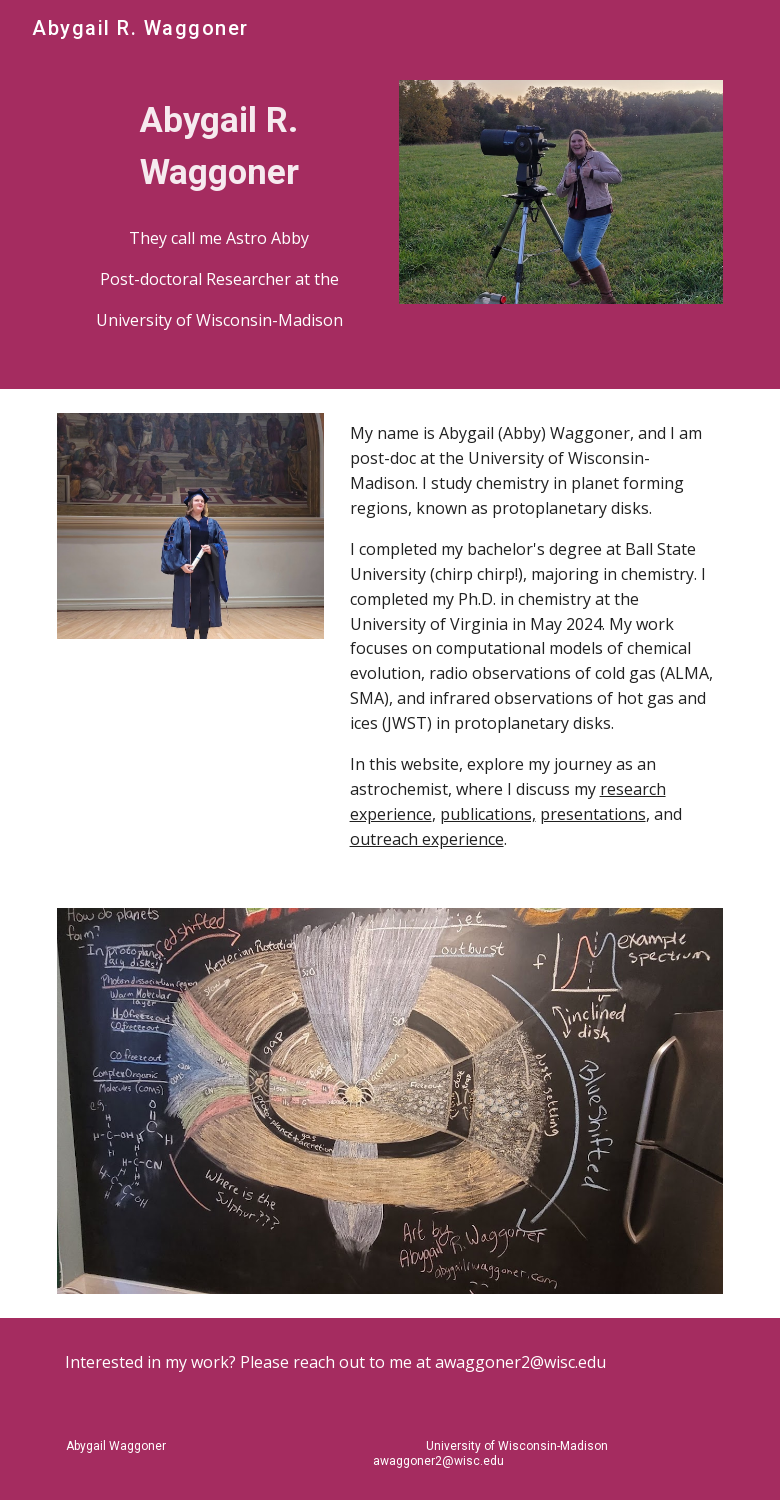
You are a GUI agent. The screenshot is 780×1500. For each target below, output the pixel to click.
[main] (219, 146)
